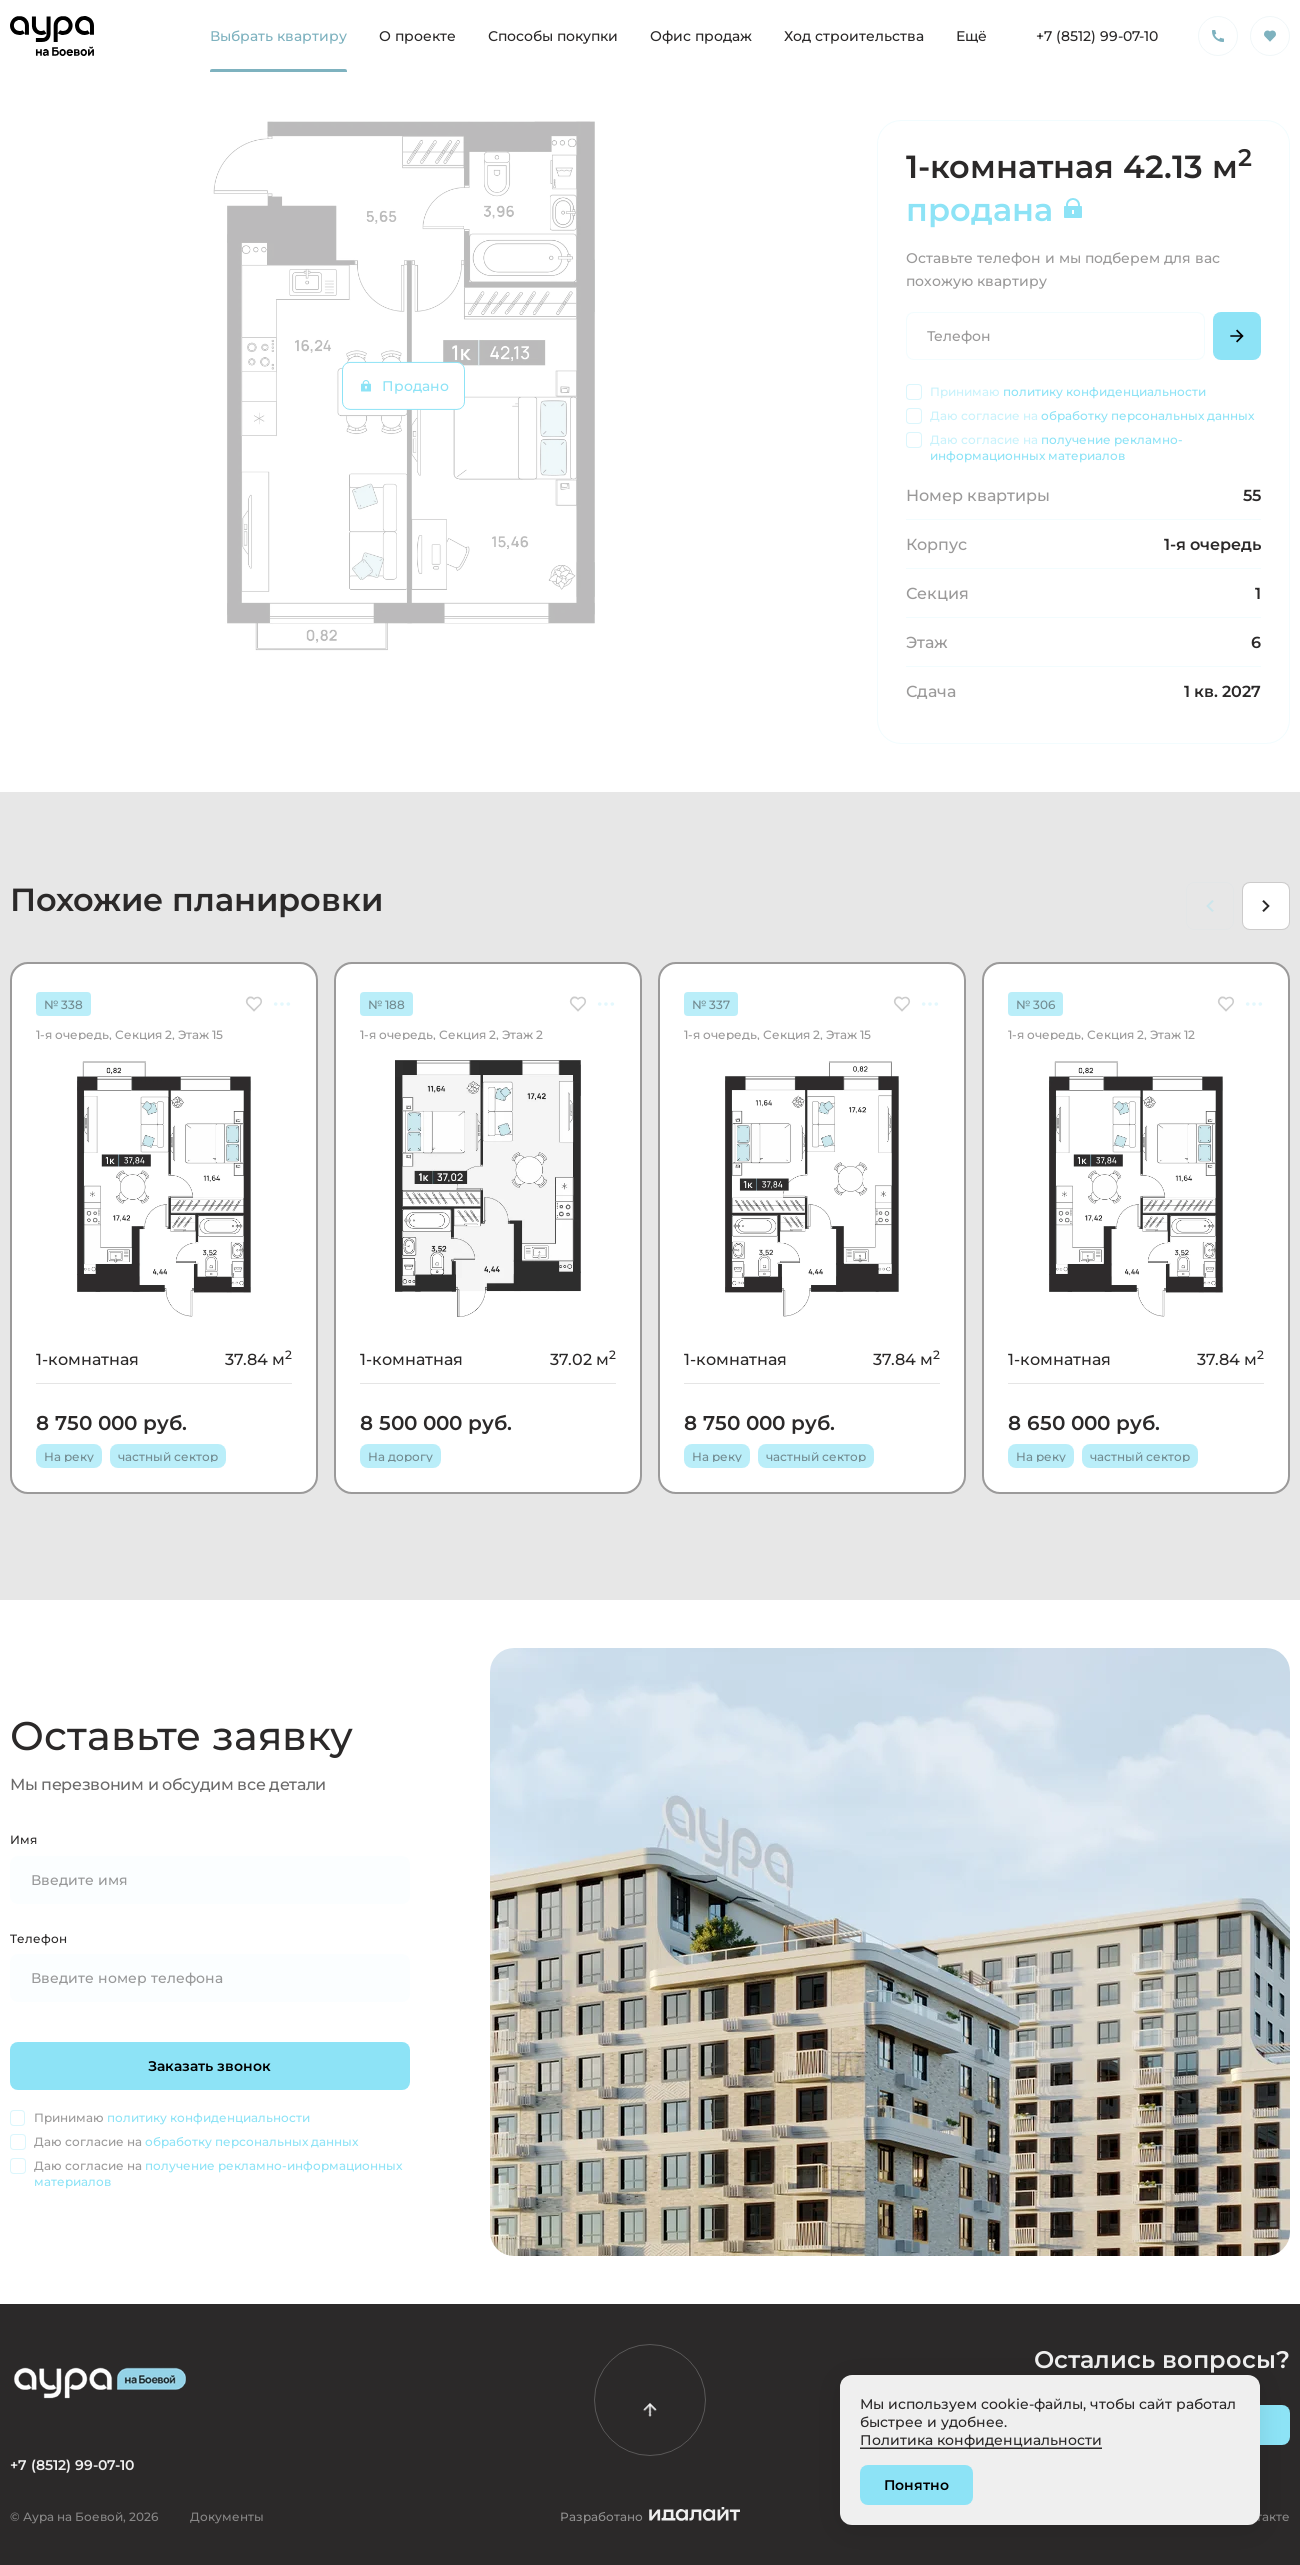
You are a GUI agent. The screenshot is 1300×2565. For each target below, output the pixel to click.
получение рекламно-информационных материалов (1056, 447)
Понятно (916, 2484)
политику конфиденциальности (1104, 391)
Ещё (971, 35)
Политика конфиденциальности (981, 2439)
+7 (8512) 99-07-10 (1097, 35)
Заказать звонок (210, 2065)
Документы (227, 2516)
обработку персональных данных (1147, 415)
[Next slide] (1266, 906)
